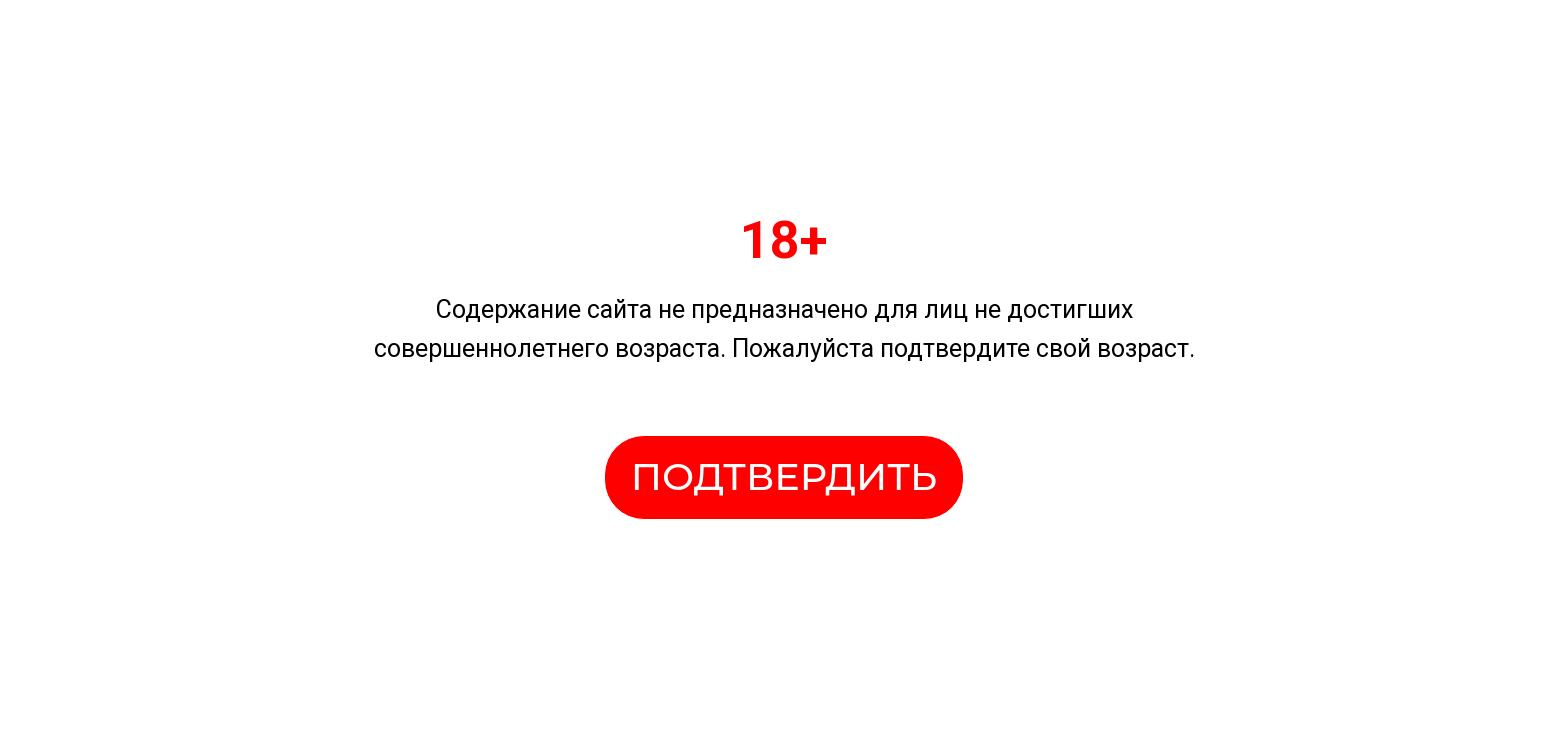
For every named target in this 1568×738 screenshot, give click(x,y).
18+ (784, 240)
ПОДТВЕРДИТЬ (784, 476)
